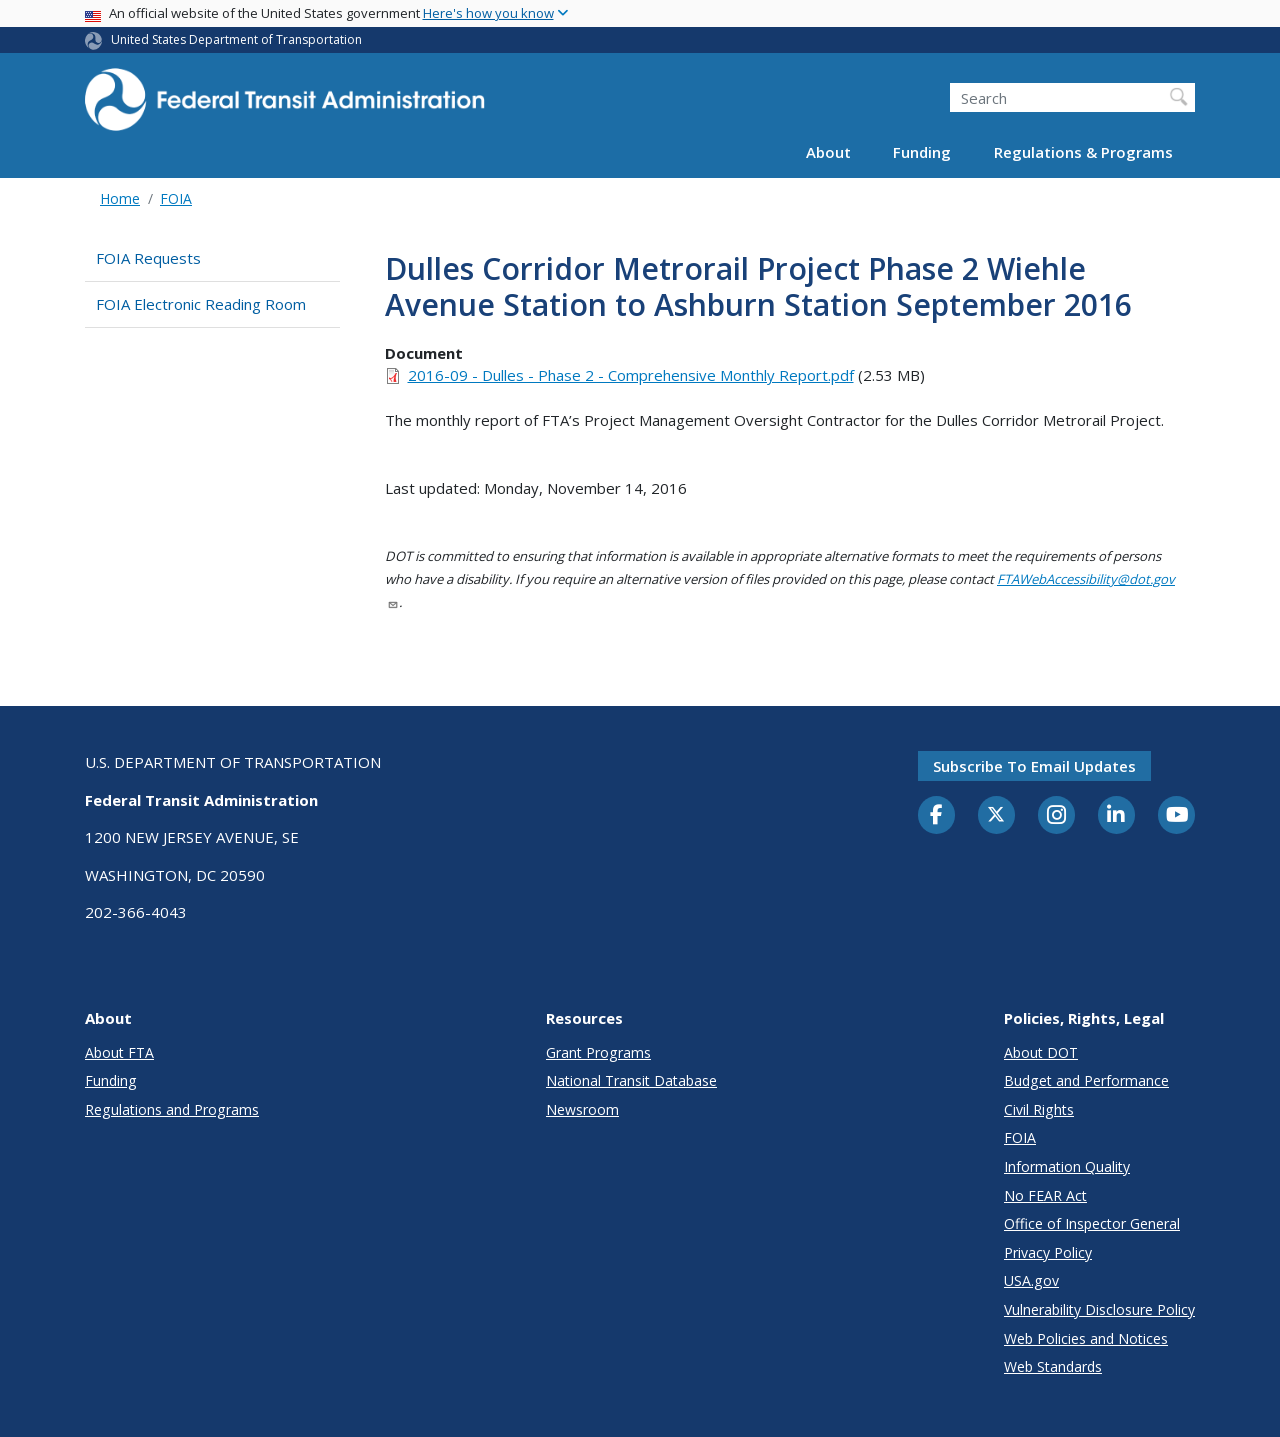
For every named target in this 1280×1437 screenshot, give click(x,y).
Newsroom (582, 1109)
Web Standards (1053, 1366)
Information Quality (1067, 1166)
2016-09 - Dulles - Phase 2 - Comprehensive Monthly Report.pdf (631, 375)
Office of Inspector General (1092, 1223)
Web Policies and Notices (1086, 1338)
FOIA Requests (148, 258)
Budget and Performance (1086, 1080)
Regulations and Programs (172, 1109)
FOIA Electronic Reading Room (201, 304)
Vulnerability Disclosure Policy (1099, 1309)
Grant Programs (598, 1052)
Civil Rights (1039, 1109)
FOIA (176, 198)
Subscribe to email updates (1034, 766)
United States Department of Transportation (236, 39)
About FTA (119, 1052)
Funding (922, 152)
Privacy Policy (1048, 1252)
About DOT (1041, 1052)
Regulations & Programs (1083, 152)
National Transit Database (631, 1080)
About (828, 152)
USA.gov (1031, 1280)
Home (120, 198)
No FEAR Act (1045, 1195)
